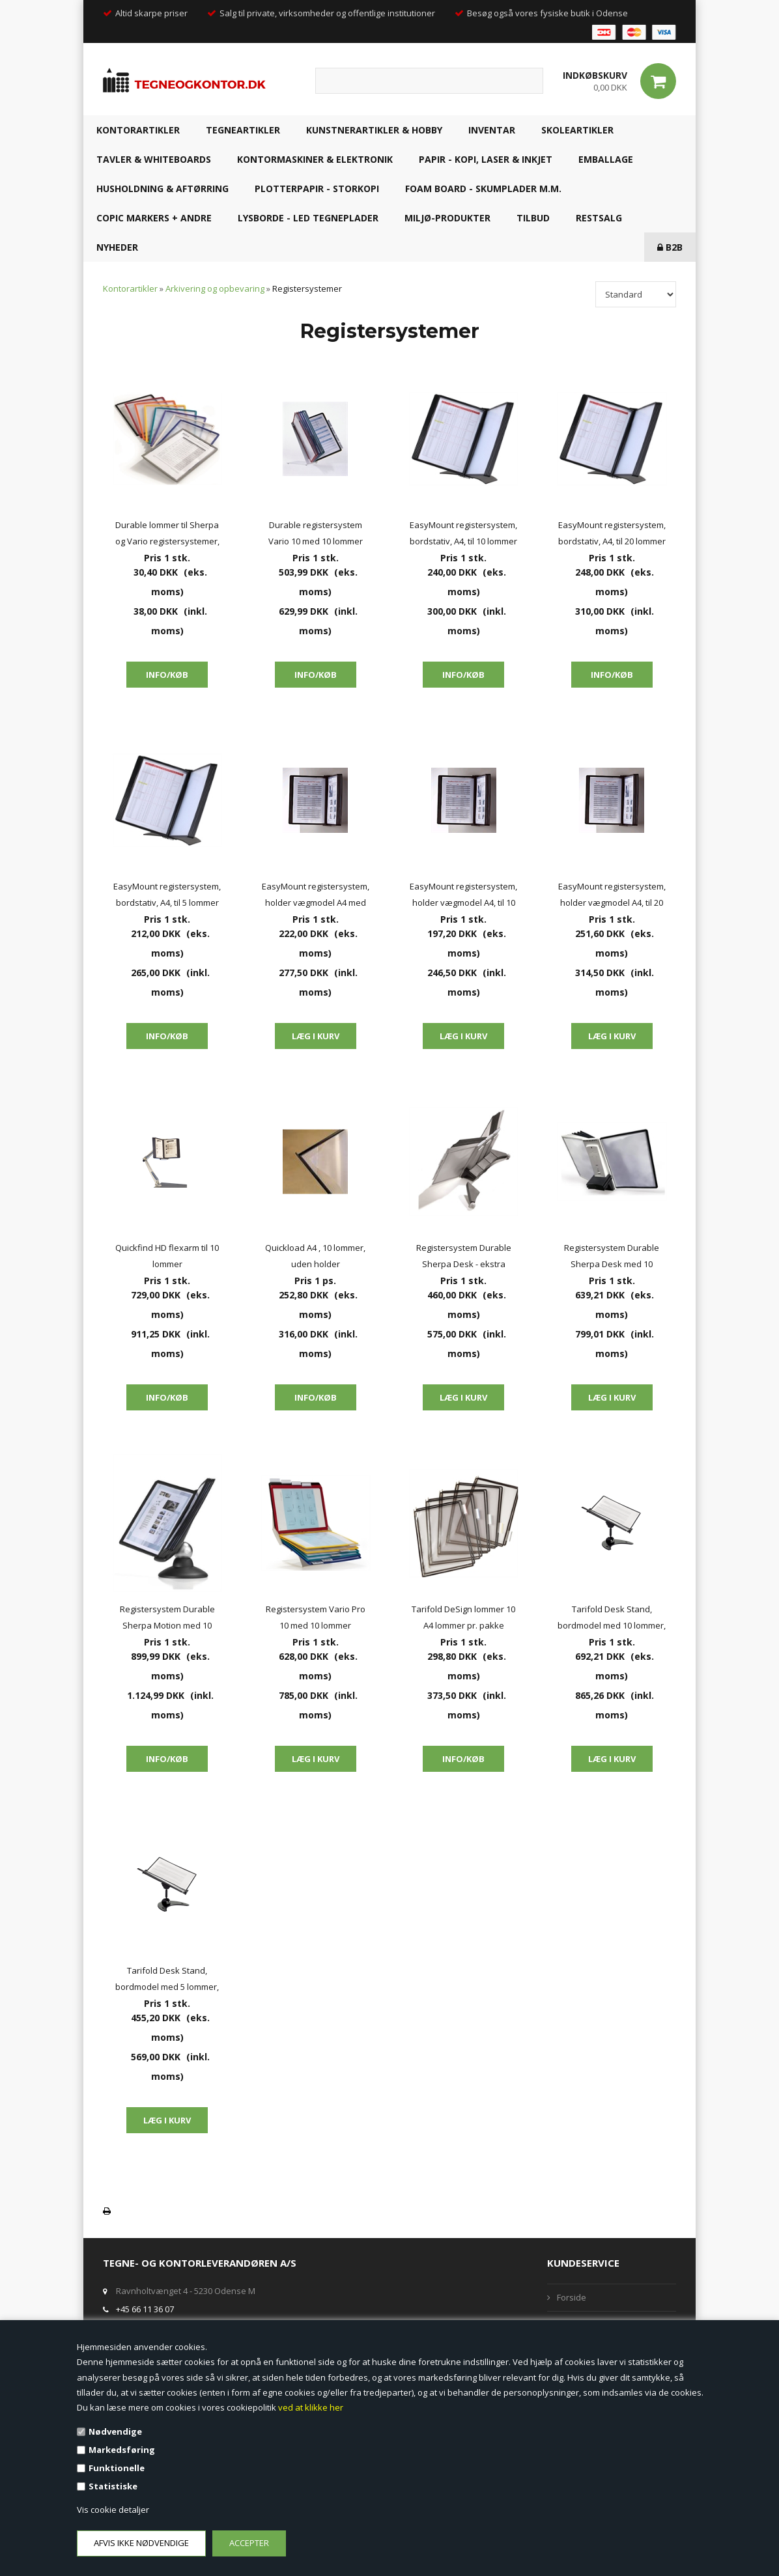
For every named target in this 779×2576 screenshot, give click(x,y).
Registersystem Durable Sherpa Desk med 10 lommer (611, 1257)
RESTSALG (599, 218)
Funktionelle (117, 2468)
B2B (670, 247)
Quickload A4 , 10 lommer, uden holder (315, 1256)
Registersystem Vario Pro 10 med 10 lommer (315, 1617)
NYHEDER (117, 247)
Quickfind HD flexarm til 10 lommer (167, 1256)
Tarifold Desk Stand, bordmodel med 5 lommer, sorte (167, 1980)
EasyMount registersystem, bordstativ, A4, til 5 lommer (167, 894)
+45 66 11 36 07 (145, 2309)
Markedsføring (122, 2450)
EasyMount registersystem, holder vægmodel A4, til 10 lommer (463, 895)
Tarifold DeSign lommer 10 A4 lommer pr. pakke (463, 1617)
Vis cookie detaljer (113, 2509)
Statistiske (113, 2486)
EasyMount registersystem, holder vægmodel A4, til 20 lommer (612, 895)
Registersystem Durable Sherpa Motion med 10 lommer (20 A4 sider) (167, 1618)
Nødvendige (115, 2431)
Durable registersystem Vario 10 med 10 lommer (315, 533)
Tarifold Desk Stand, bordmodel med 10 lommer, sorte (612, 1618)
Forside (571, 2297)
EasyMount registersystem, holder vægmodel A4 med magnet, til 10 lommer (315, 895)
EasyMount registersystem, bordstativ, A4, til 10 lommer (463, 533)
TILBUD (533, 218)
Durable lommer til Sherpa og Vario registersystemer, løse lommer (167, 534)
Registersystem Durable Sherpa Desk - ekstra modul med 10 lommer (463, 1257)
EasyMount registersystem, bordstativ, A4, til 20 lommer (612, 533)
